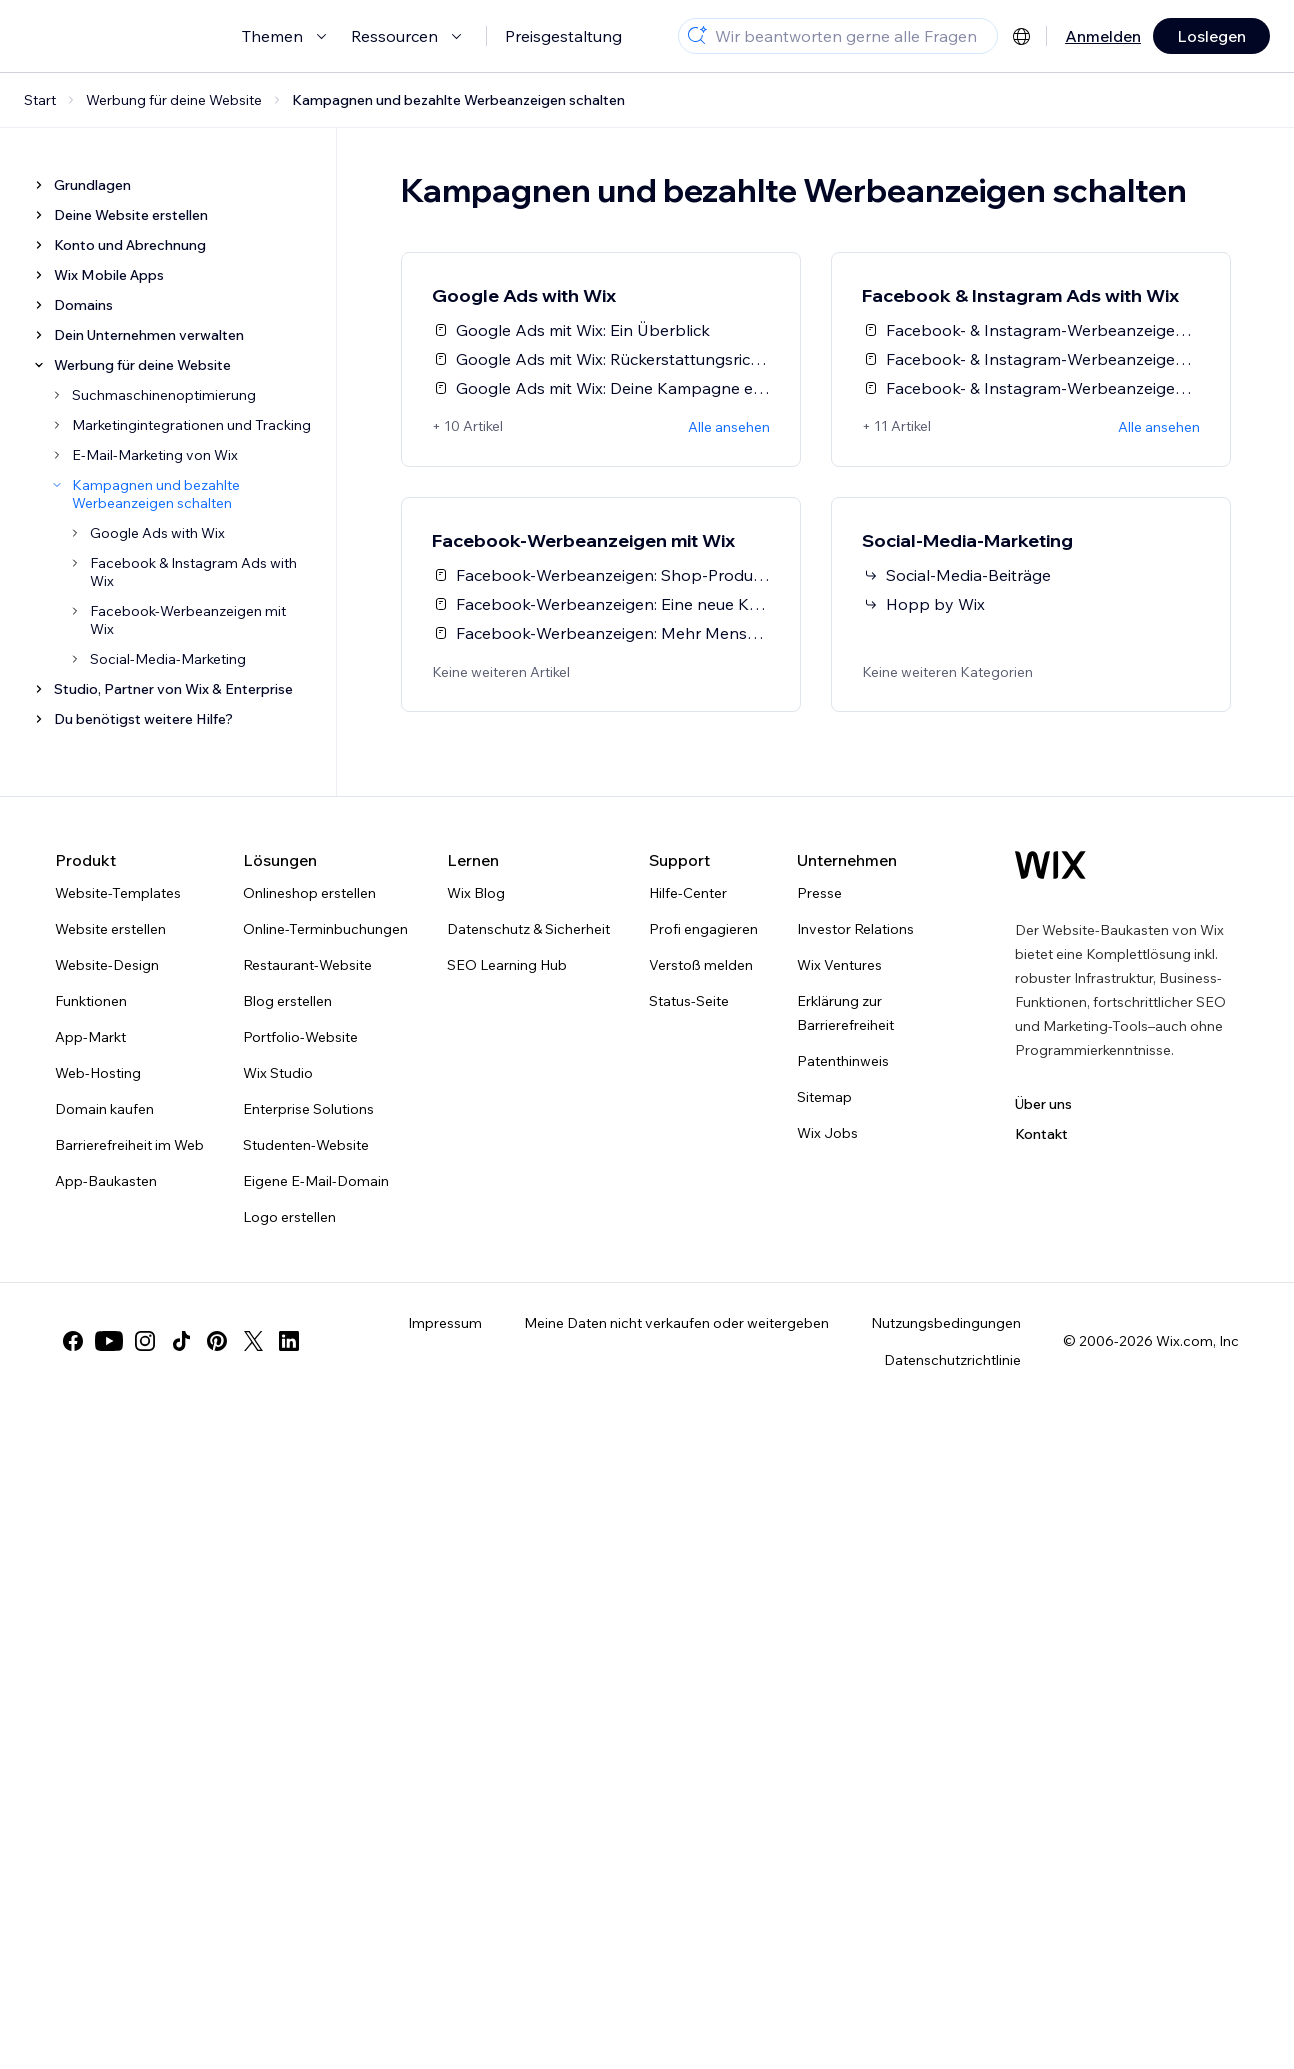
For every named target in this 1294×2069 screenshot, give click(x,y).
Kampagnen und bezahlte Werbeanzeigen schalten (458, 100)
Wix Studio (278, 1073)
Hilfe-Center (688, 893)
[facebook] (73, 1341)
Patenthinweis (843, 1061)
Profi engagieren (703, 929)
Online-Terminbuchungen (325, 929)
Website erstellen (110, 929)
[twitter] (253, 1341)
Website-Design (107, 965)
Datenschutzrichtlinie (952, 1360)
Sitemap (824, 1097)
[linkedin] (289, 1341)
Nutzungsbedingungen (946, 1323)
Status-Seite (689, 1001)
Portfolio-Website (300, 1037)
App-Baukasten (106, 1181)
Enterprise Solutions (308, 1109)
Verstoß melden (701, 965)
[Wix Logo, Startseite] (1050, 865)
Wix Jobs (827, 1133)
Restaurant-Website (307, 965)
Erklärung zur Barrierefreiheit (845, 1013)
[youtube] (109, 1341)
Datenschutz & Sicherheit (528, 929)
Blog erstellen (287, 1001)
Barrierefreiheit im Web (129, 1145)
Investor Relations (855, 929)
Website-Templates (118, 893)
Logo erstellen (289, 1217)
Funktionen (91, 1001)
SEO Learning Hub (507, 965)
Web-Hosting (98, 1073)
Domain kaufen (104, 1109)
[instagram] (145, 1341)
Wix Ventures (839, 965)
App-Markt (90, 1037)
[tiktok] (181, 1341)
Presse (819, 893)
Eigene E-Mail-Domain (316, 1181)
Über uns (1043, 1104)
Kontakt (1041, 1134)
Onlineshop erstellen (309, 893)
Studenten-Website (306, 1145)
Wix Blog (476, 893)
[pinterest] (217, 1341)
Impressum (445, 1323)
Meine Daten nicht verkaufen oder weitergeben (676, 1323)
